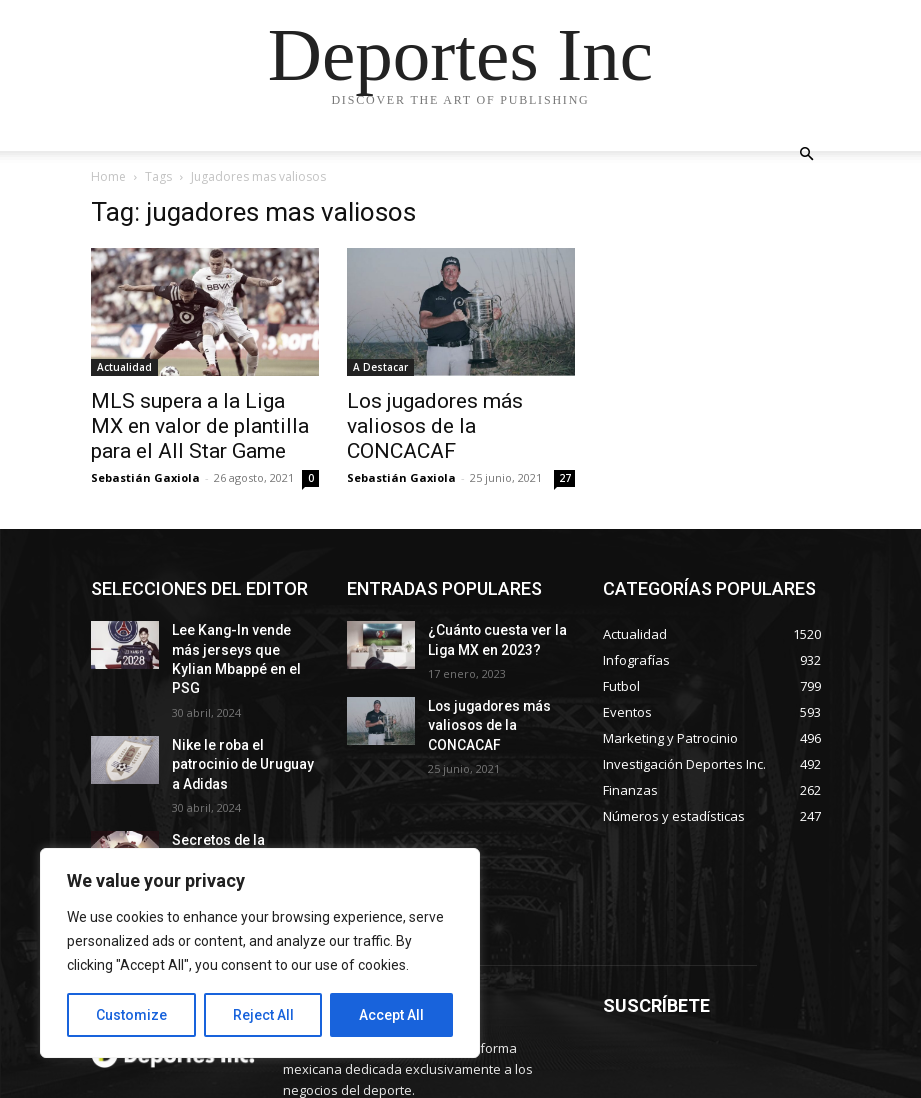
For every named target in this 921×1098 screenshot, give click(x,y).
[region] (260, 953)
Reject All (263, 1015)
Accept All (391, 1015)
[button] (807, 154)
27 (565, 478)
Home (108, 176)
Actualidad (124, 367)
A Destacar (380, 367)
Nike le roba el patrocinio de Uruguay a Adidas (240, 725)
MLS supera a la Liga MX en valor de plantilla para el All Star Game (200, 426)
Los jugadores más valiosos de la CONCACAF (435, 426)
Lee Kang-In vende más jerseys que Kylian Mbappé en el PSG (237, 646)
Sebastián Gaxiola (145, 477)
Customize (131, 1015)
